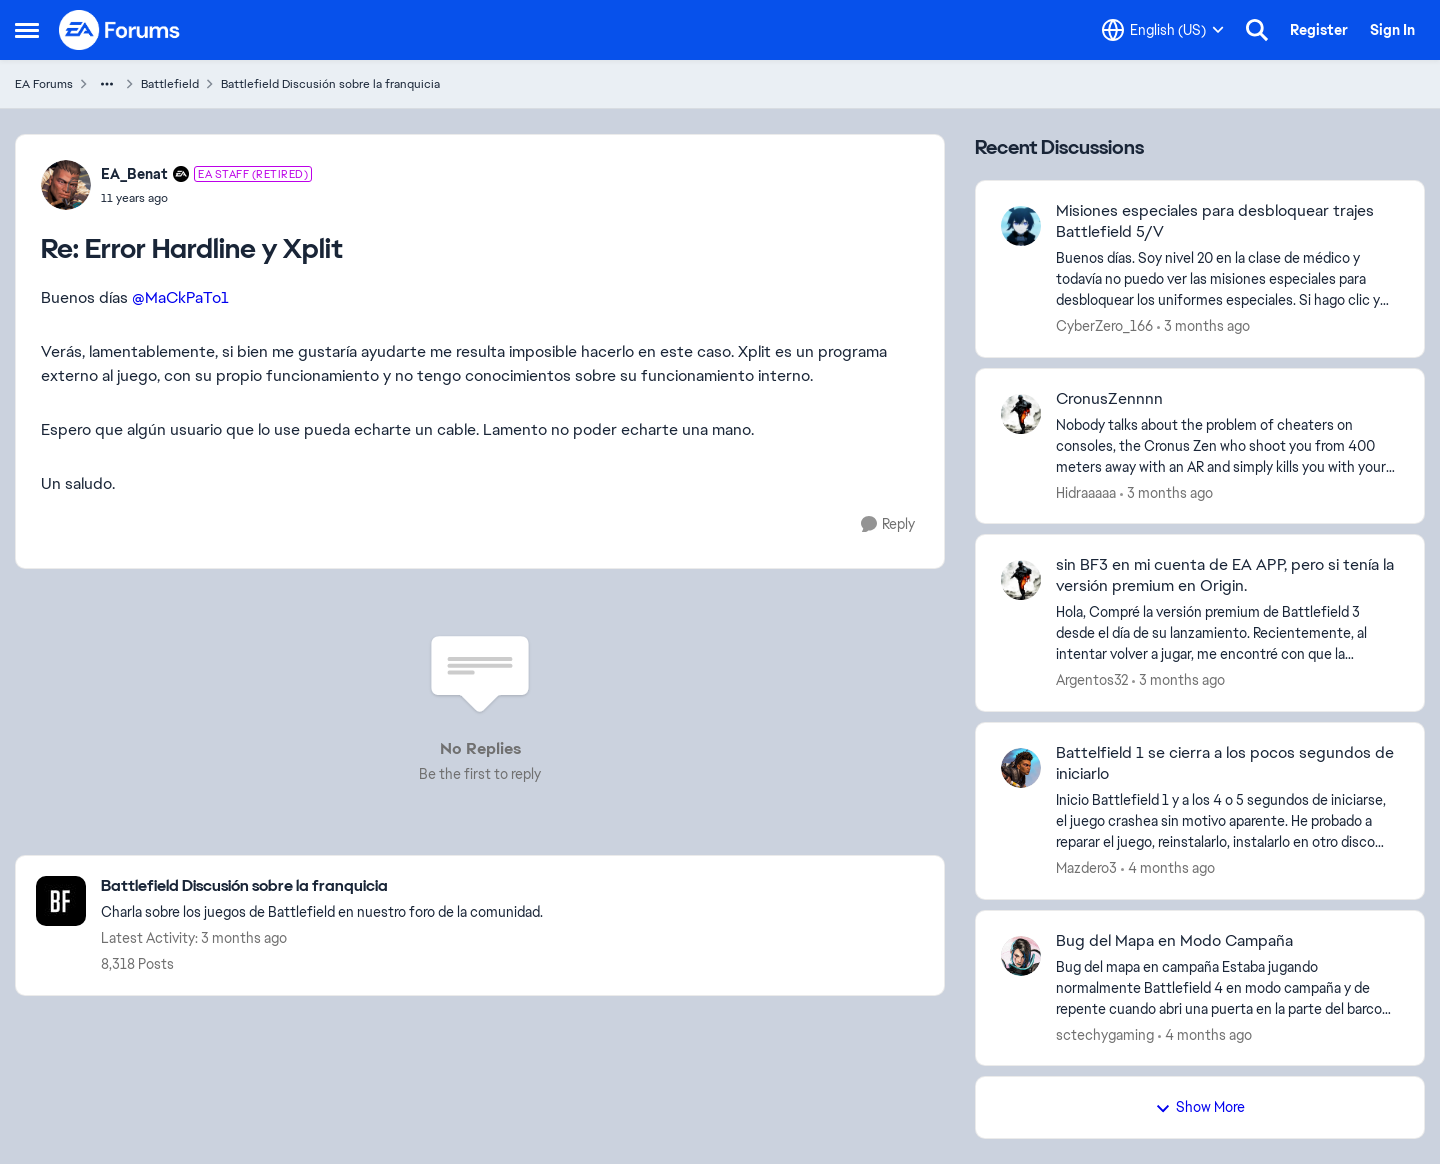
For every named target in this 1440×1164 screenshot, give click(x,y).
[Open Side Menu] (27, 30)
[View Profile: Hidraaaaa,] (1021, 414)
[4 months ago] (1168, 868)
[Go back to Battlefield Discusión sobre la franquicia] (322, 886)
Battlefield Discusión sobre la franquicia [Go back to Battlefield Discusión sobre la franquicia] (330, 84)
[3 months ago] (1203, 326)
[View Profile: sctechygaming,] (1021, 956)
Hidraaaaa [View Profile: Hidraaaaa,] (1086, 492)
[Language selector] (1163, 30)
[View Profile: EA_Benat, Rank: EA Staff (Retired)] (66, 185)
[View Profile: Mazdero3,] (1021, 768)
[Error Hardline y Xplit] (206, 198)
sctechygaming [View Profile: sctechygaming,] (1105, 1034)
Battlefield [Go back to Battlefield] (170, 84)
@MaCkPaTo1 (180, 297)
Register (1319, 30)
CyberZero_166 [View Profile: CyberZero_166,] (1104, 326)
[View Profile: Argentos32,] (1021, 580)
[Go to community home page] (120, 30)
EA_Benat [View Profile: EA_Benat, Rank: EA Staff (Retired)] (134, 174)
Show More (1200, 1107)
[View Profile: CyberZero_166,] (1021, 226)
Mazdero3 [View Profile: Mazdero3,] (1086, 868)
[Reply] (888, 524)
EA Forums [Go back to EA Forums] (44, 84)
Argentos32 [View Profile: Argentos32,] (1092, 680)
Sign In (1392, 30)
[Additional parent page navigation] (107, 84)
